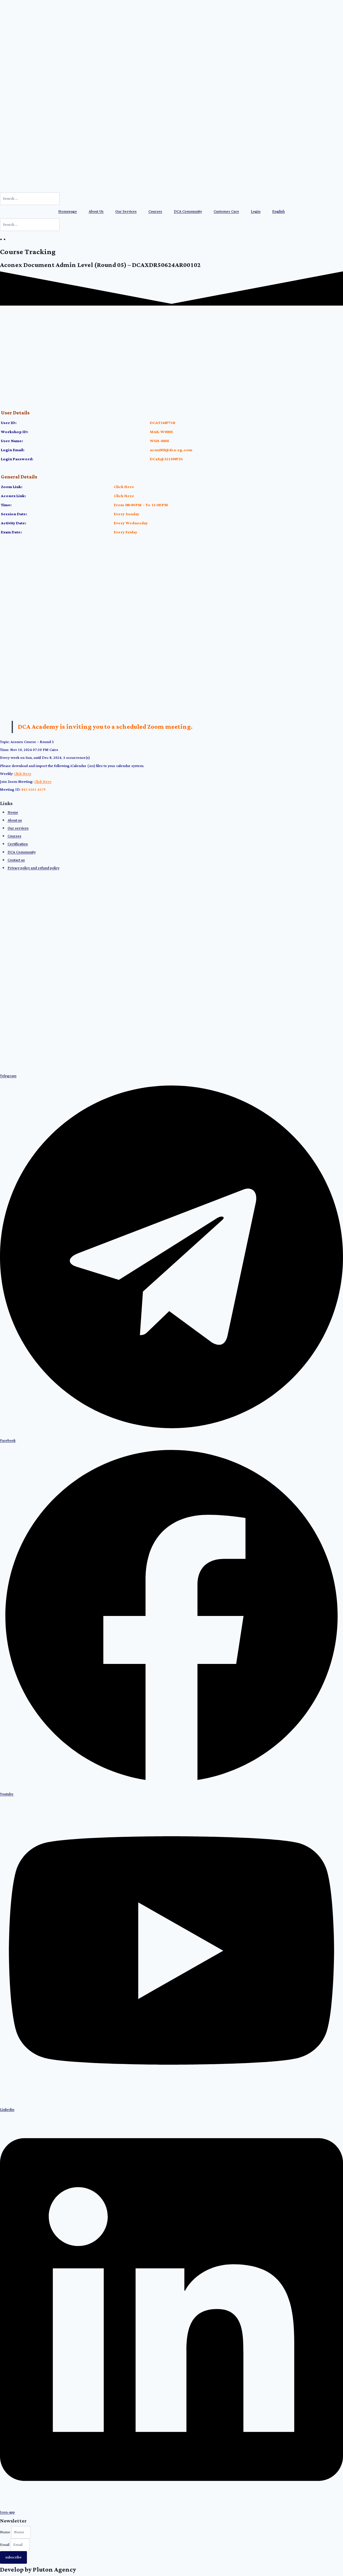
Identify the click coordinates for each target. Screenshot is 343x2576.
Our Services (126, 211)
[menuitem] (278, 211)
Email (5, 2545)
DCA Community (188, 211)
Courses (155, 211)
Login (255, 211)
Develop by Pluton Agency (38, 2570)
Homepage (67, 211)
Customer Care (226, 211)
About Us (96, 211)
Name (5, 2532)
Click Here (124, 487)
